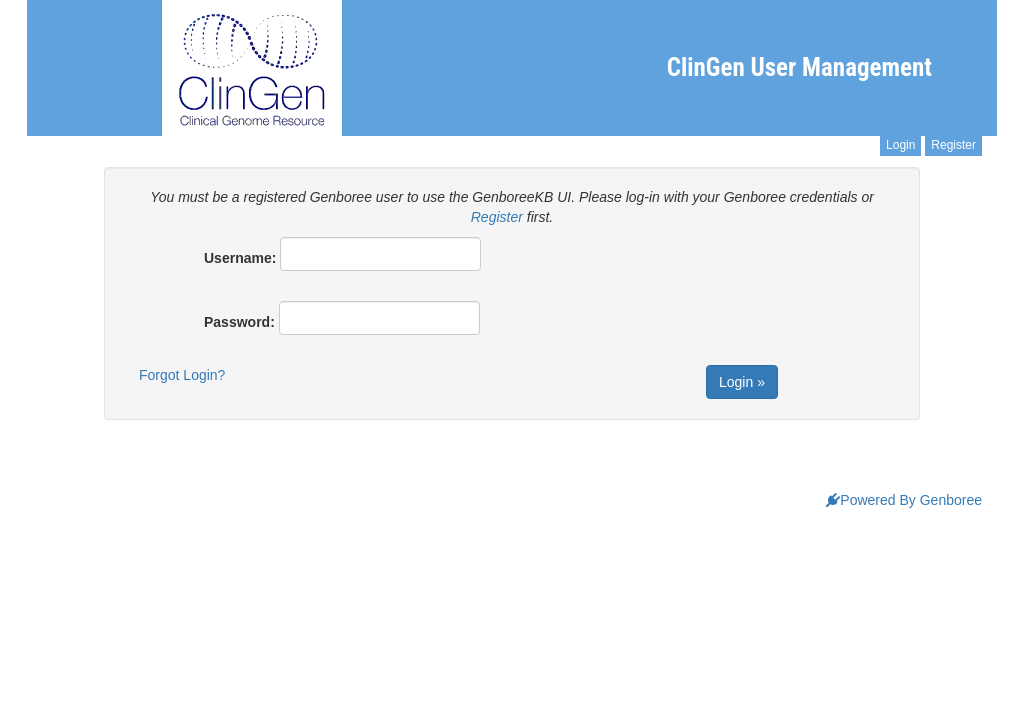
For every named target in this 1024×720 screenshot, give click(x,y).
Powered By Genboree (904, 500)
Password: (239, 322)
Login (900, 145)
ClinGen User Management (799, 67)
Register (953, 145)
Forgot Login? (182, 375)
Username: (240, 258)
